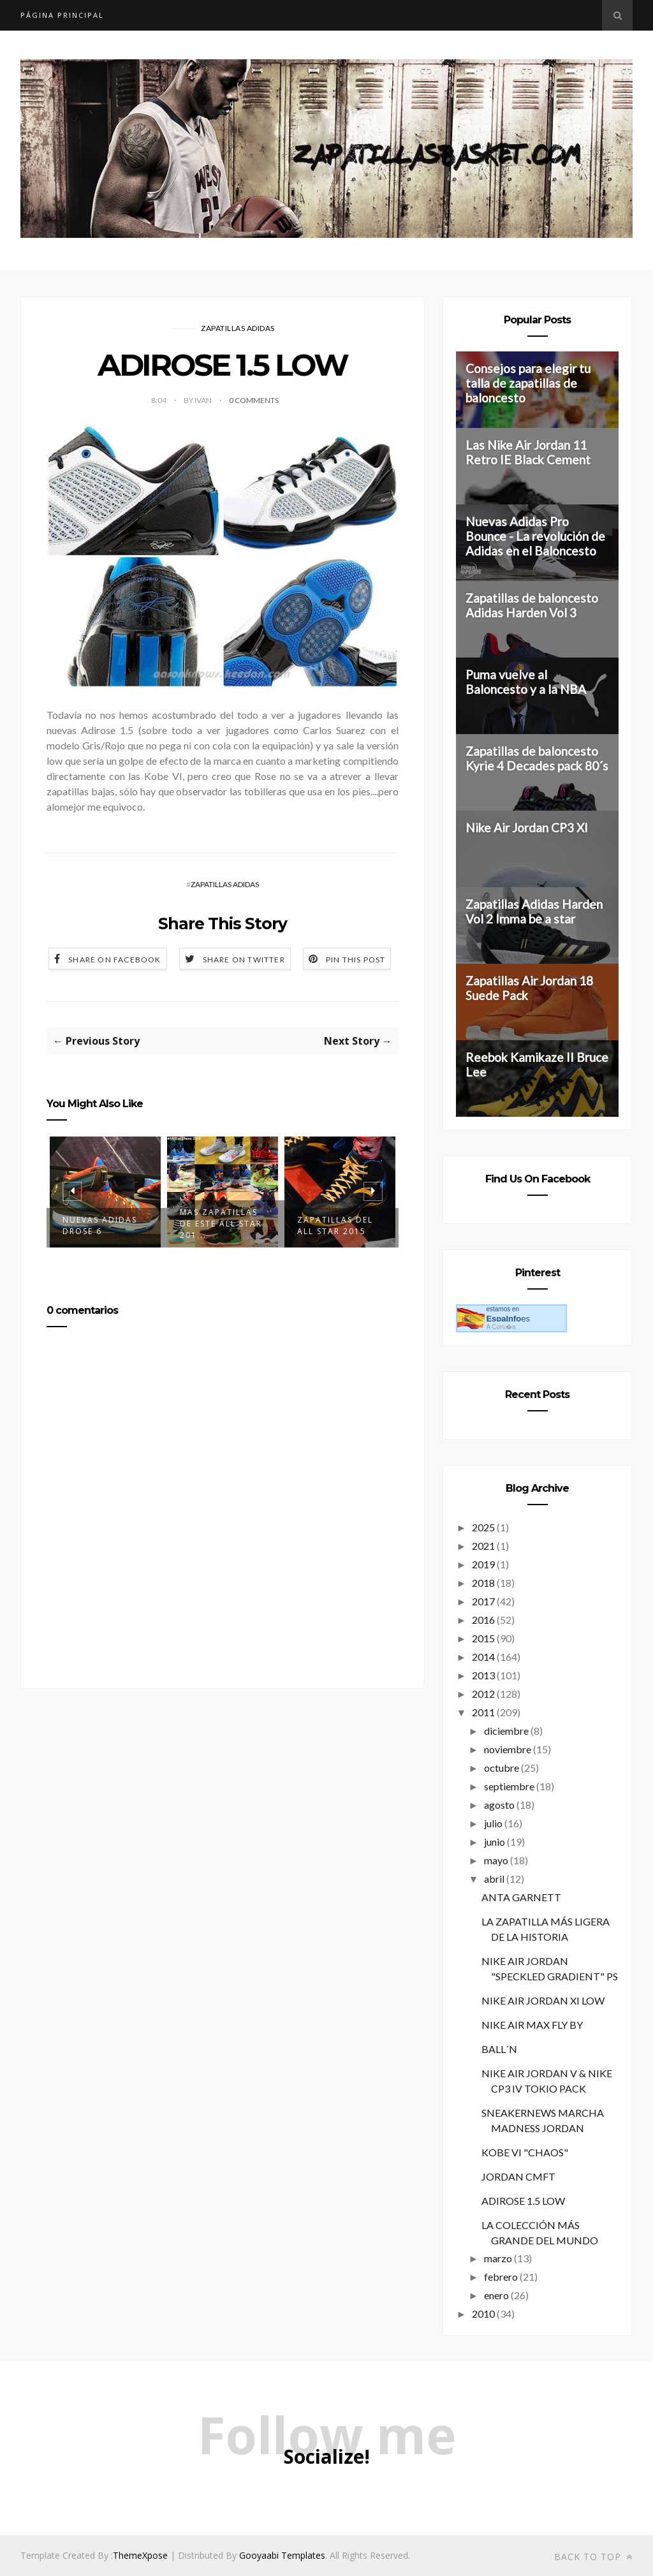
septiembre (509, 1786)
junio (494, 1842)
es (508, 1318)
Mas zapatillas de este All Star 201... (221, 1223)
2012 (483, 1694)
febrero (501, 2277)
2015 (483, 1638)
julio (493, 1823)
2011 (483, 1712)
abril (494, 1879)
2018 (483, 1583)
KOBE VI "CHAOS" (524, 2152)
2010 (483, 2313)
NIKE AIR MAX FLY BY (532, 2025)
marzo (498, 2258)
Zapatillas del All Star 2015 (335, 1225)
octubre (501, 1768)
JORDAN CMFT (518, 2176)
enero (496, 2295)
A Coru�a (500, 1326)
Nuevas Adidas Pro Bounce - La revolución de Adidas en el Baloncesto (535, 536)
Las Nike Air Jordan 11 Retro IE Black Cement (528, 452)
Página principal (62, 15)
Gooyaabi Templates (282, 2555)
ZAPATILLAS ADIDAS (238, 328)
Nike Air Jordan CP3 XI (527, 827)
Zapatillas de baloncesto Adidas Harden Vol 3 (532, 605)
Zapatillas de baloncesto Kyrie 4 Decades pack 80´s (537, 758)
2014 (483, 1657)
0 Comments (254, 400)
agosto (499, 1805)
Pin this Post (356, 959)
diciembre (506, 1731)
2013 (483, 1675)
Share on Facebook (114, 959)
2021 (483, 1546)
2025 (483, 1527)
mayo (496, 1860)
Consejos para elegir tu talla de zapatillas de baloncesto (528, 383)
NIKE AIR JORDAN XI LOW (543, 2000)
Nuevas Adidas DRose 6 (99, 1225)
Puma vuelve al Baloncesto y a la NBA (526, 681)
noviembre (507, 1749)
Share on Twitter (244, 959)
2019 (483, 1564)
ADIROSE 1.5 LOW (523, 2201)
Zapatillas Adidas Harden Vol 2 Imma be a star (534, 911)
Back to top (593, 2556)
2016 (483, 1620)
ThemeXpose (140, 2555)
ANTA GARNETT (521, 1897)
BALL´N (499, 2049)
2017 (483, 1601)
